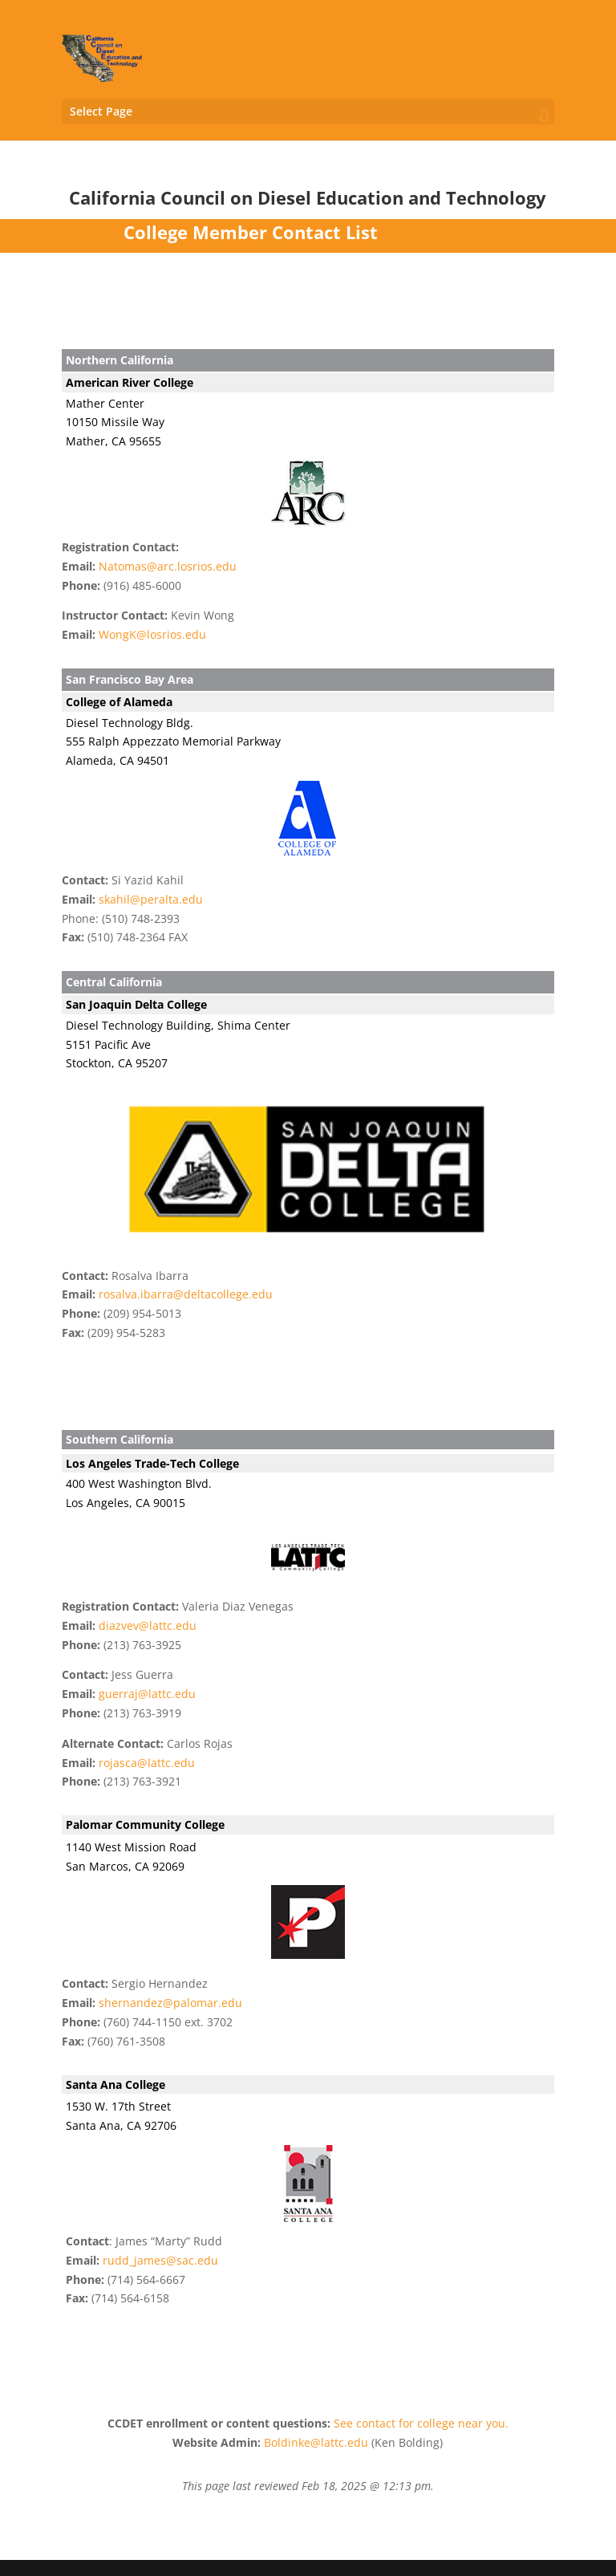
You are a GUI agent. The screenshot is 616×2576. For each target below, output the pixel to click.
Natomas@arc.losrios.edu (168, 566)
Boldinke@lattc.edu (316, 2442)
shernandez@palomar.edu (170, 2002)
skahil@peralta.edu (151, 899)
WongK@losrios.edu (152, 634)
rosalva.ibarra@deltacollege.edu (186, 1294)
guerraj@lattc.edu (147, 1693)
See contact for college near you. (421, 2423)
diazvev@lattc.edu (148, 1625)
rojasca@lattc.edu (147, 1762)
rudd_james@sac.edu (160, 2260)
